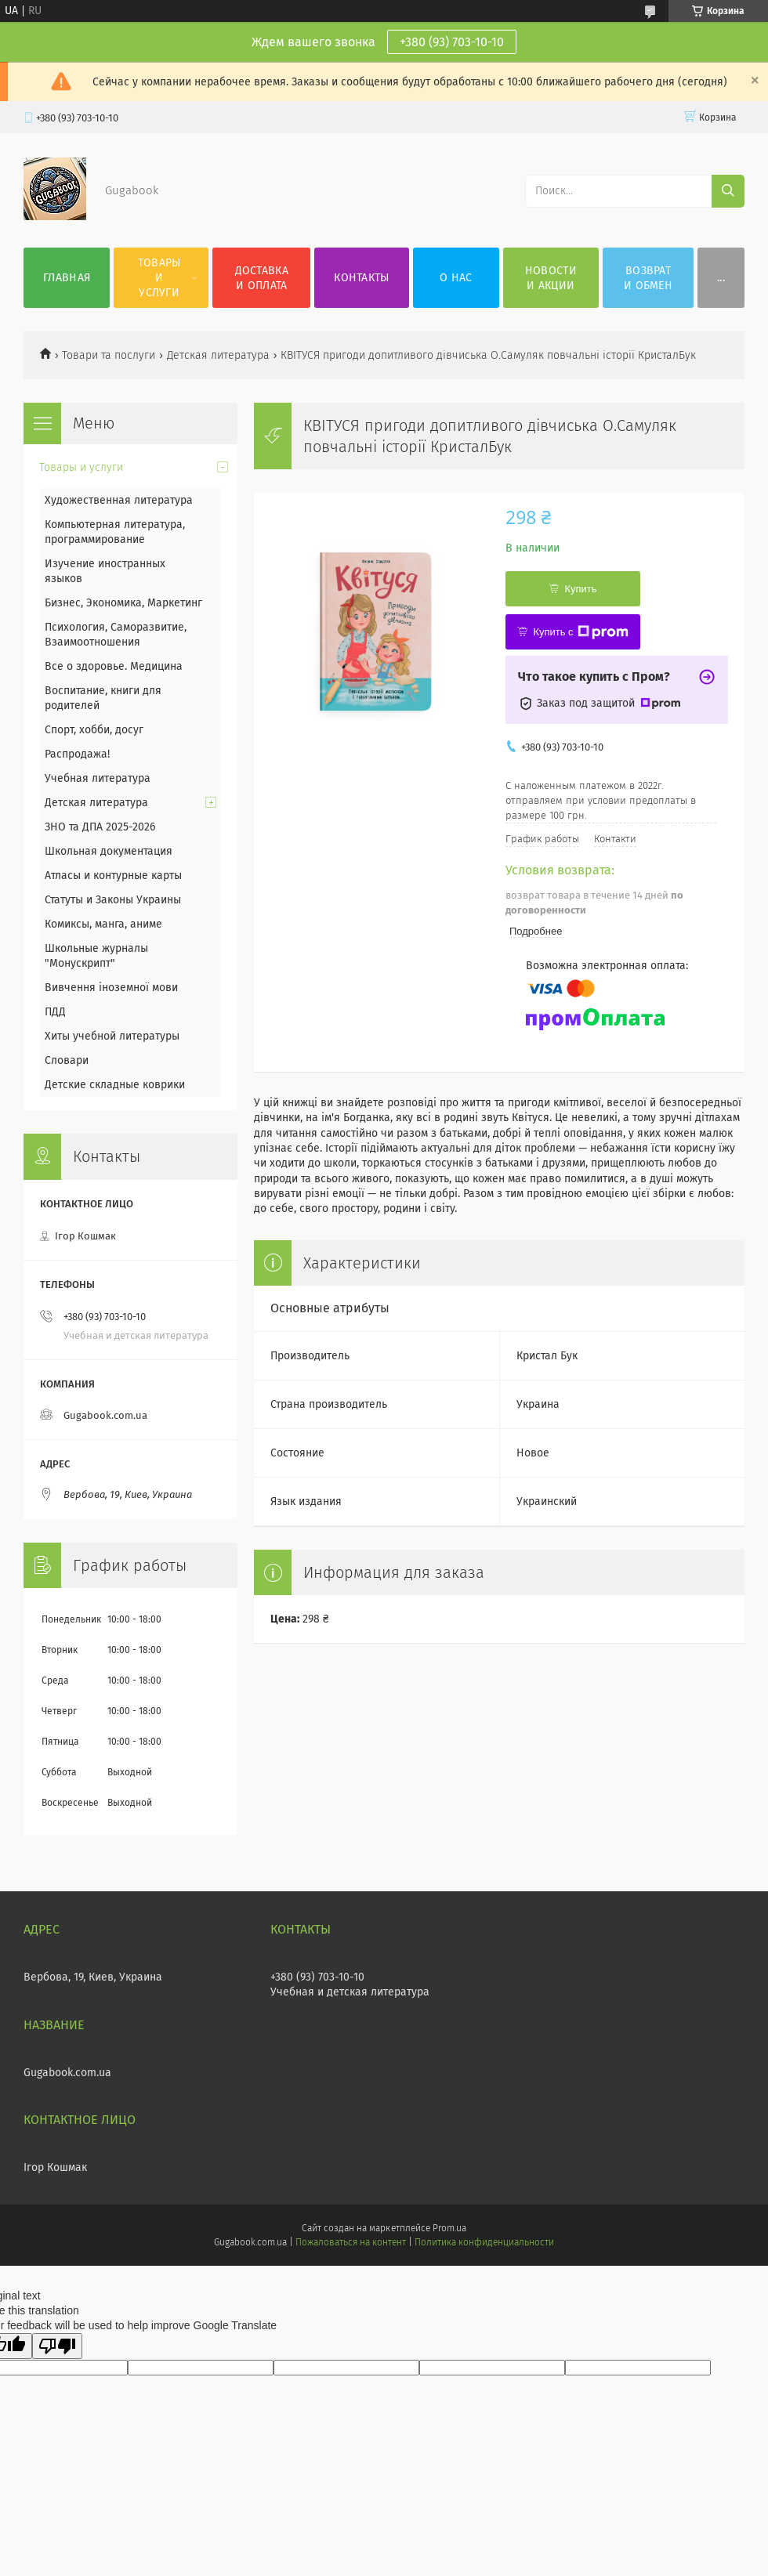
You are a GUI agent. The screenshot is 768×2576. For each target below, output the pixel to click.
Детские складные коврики (115, 1084)
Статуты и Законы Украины (113, 899)
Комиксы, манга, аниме (103, 924)
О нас (456, 277)
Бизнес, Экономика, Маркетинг (123, 603)
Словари (67, 1060)
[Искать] (728, 191)
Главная (66, 277)
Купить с (580, 632)
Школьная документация (108, 851)
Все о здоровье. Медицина (114, 666)
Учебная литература (97, 778)
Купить (580, 589)
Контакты (361, 277)
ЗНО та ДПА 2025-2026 (100, 827)
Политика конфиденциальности (484, 2242)
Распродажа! (77, 754)
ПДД (55, 1011)
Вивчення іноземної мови (111, 987)
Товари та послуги (108, 355)
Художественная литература (119, 500)
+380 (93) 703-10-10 (452, 41)
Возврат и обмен (648, 278)
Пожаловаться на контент (350, 2242)
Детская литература (218, 355)
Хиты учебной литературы (112, 1036)
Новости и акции (551, 278)
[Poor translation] (57, 2346)
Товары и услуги (159, 277)
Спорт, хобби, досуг (94, 729)
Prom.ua (449, 2228)
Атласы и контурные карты (113, 875)
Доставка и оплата (261, 278)
